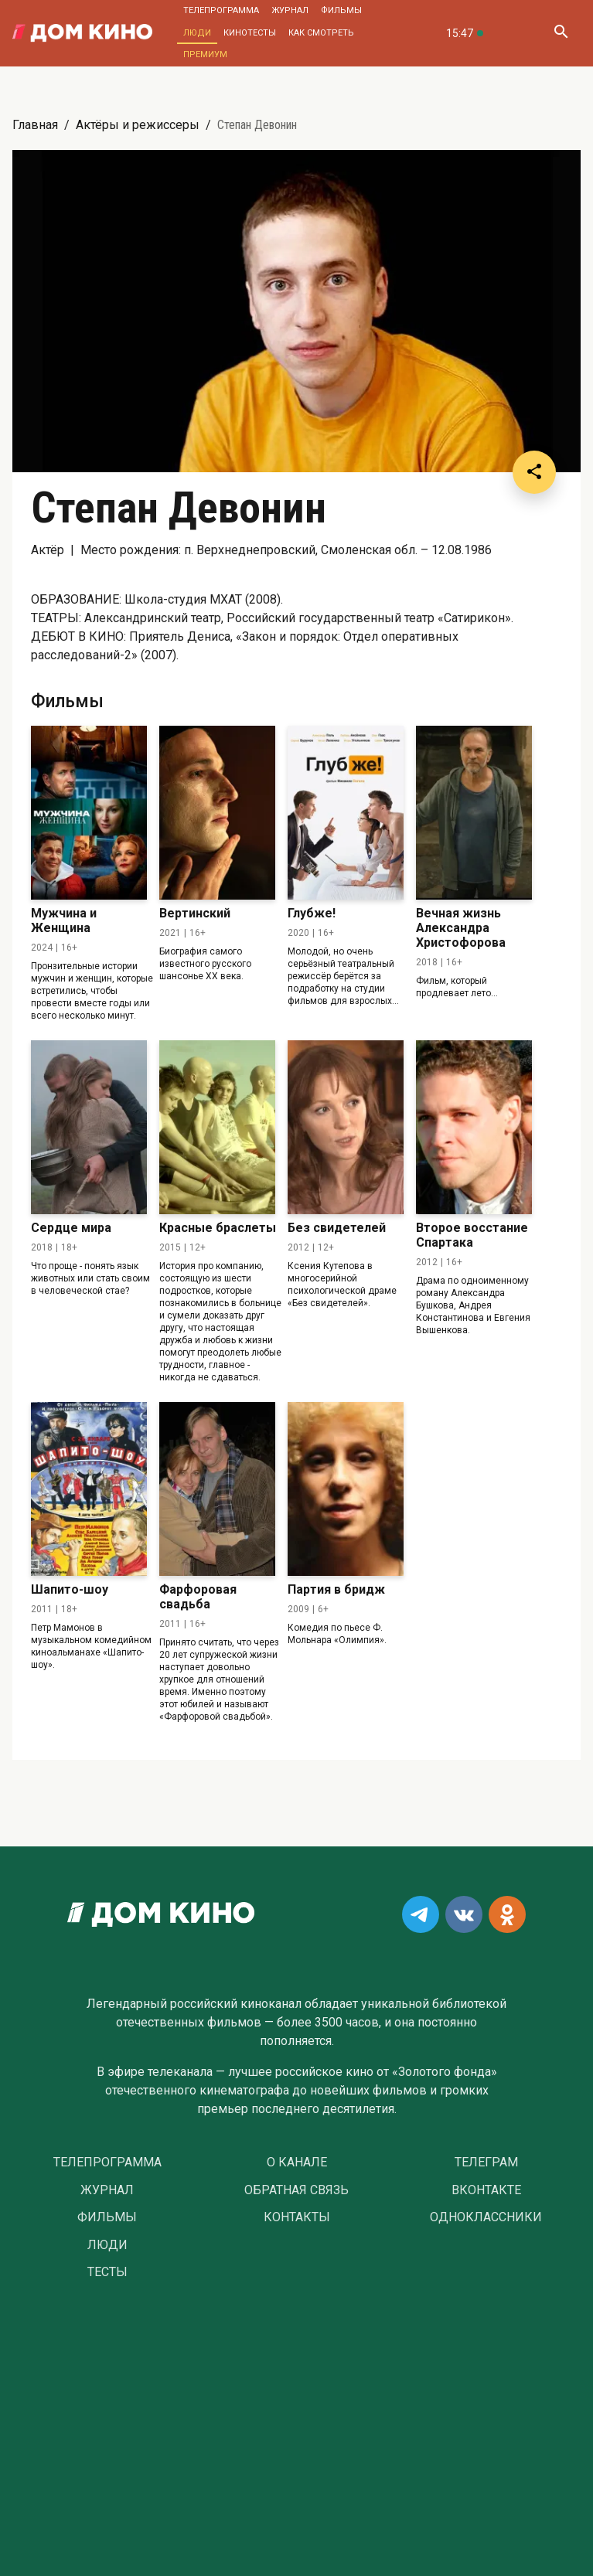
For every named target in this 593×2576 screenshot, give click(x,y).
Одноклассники (486, 2217)
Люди (197, 33)
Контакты (297, 2217)
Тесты (107, 2272)
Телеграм (486, 2162)
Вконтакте (486, 2190)
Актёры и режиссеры (137, 124)
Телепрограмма (221, 10)
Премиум (205, 54)
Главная (35, 124)
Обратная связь (296, 2190)
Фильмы (341, 10)
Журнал (289, 10)
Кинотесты (249, 33)
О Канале (297, 2162)
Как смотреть (321, 33)
